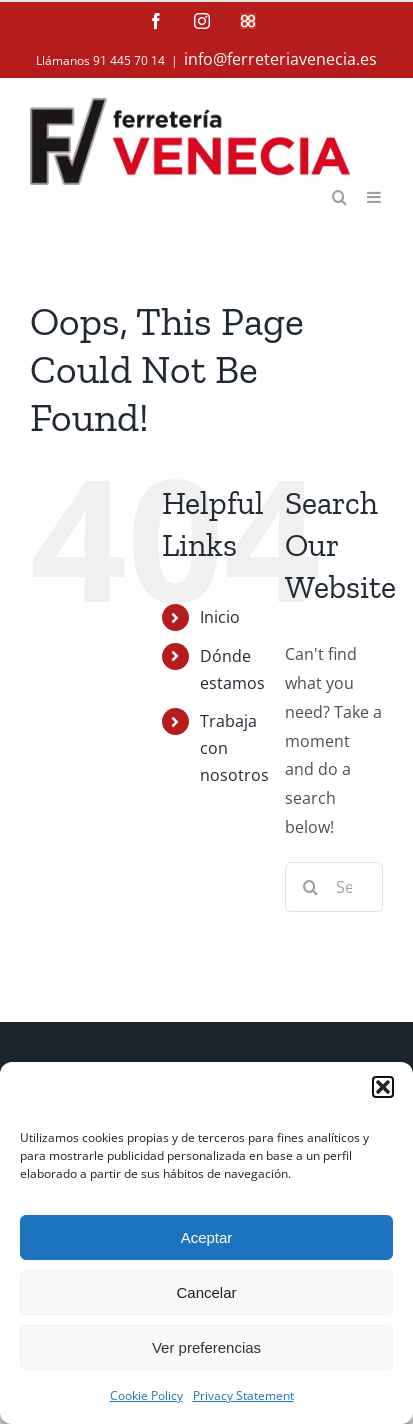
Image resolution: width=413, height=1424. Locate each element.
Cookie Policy (146, 1395)
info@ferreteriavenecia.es (280, 59)
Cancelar (206, 1292)
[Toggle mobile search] (339, 195)
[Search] (310, 887)
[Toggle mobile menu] (375, 195)
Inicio (220, 617)
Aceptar (207, 1237)
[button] (383, 1087)
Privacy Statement (243, 1395)
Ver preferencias (206, 1347)
